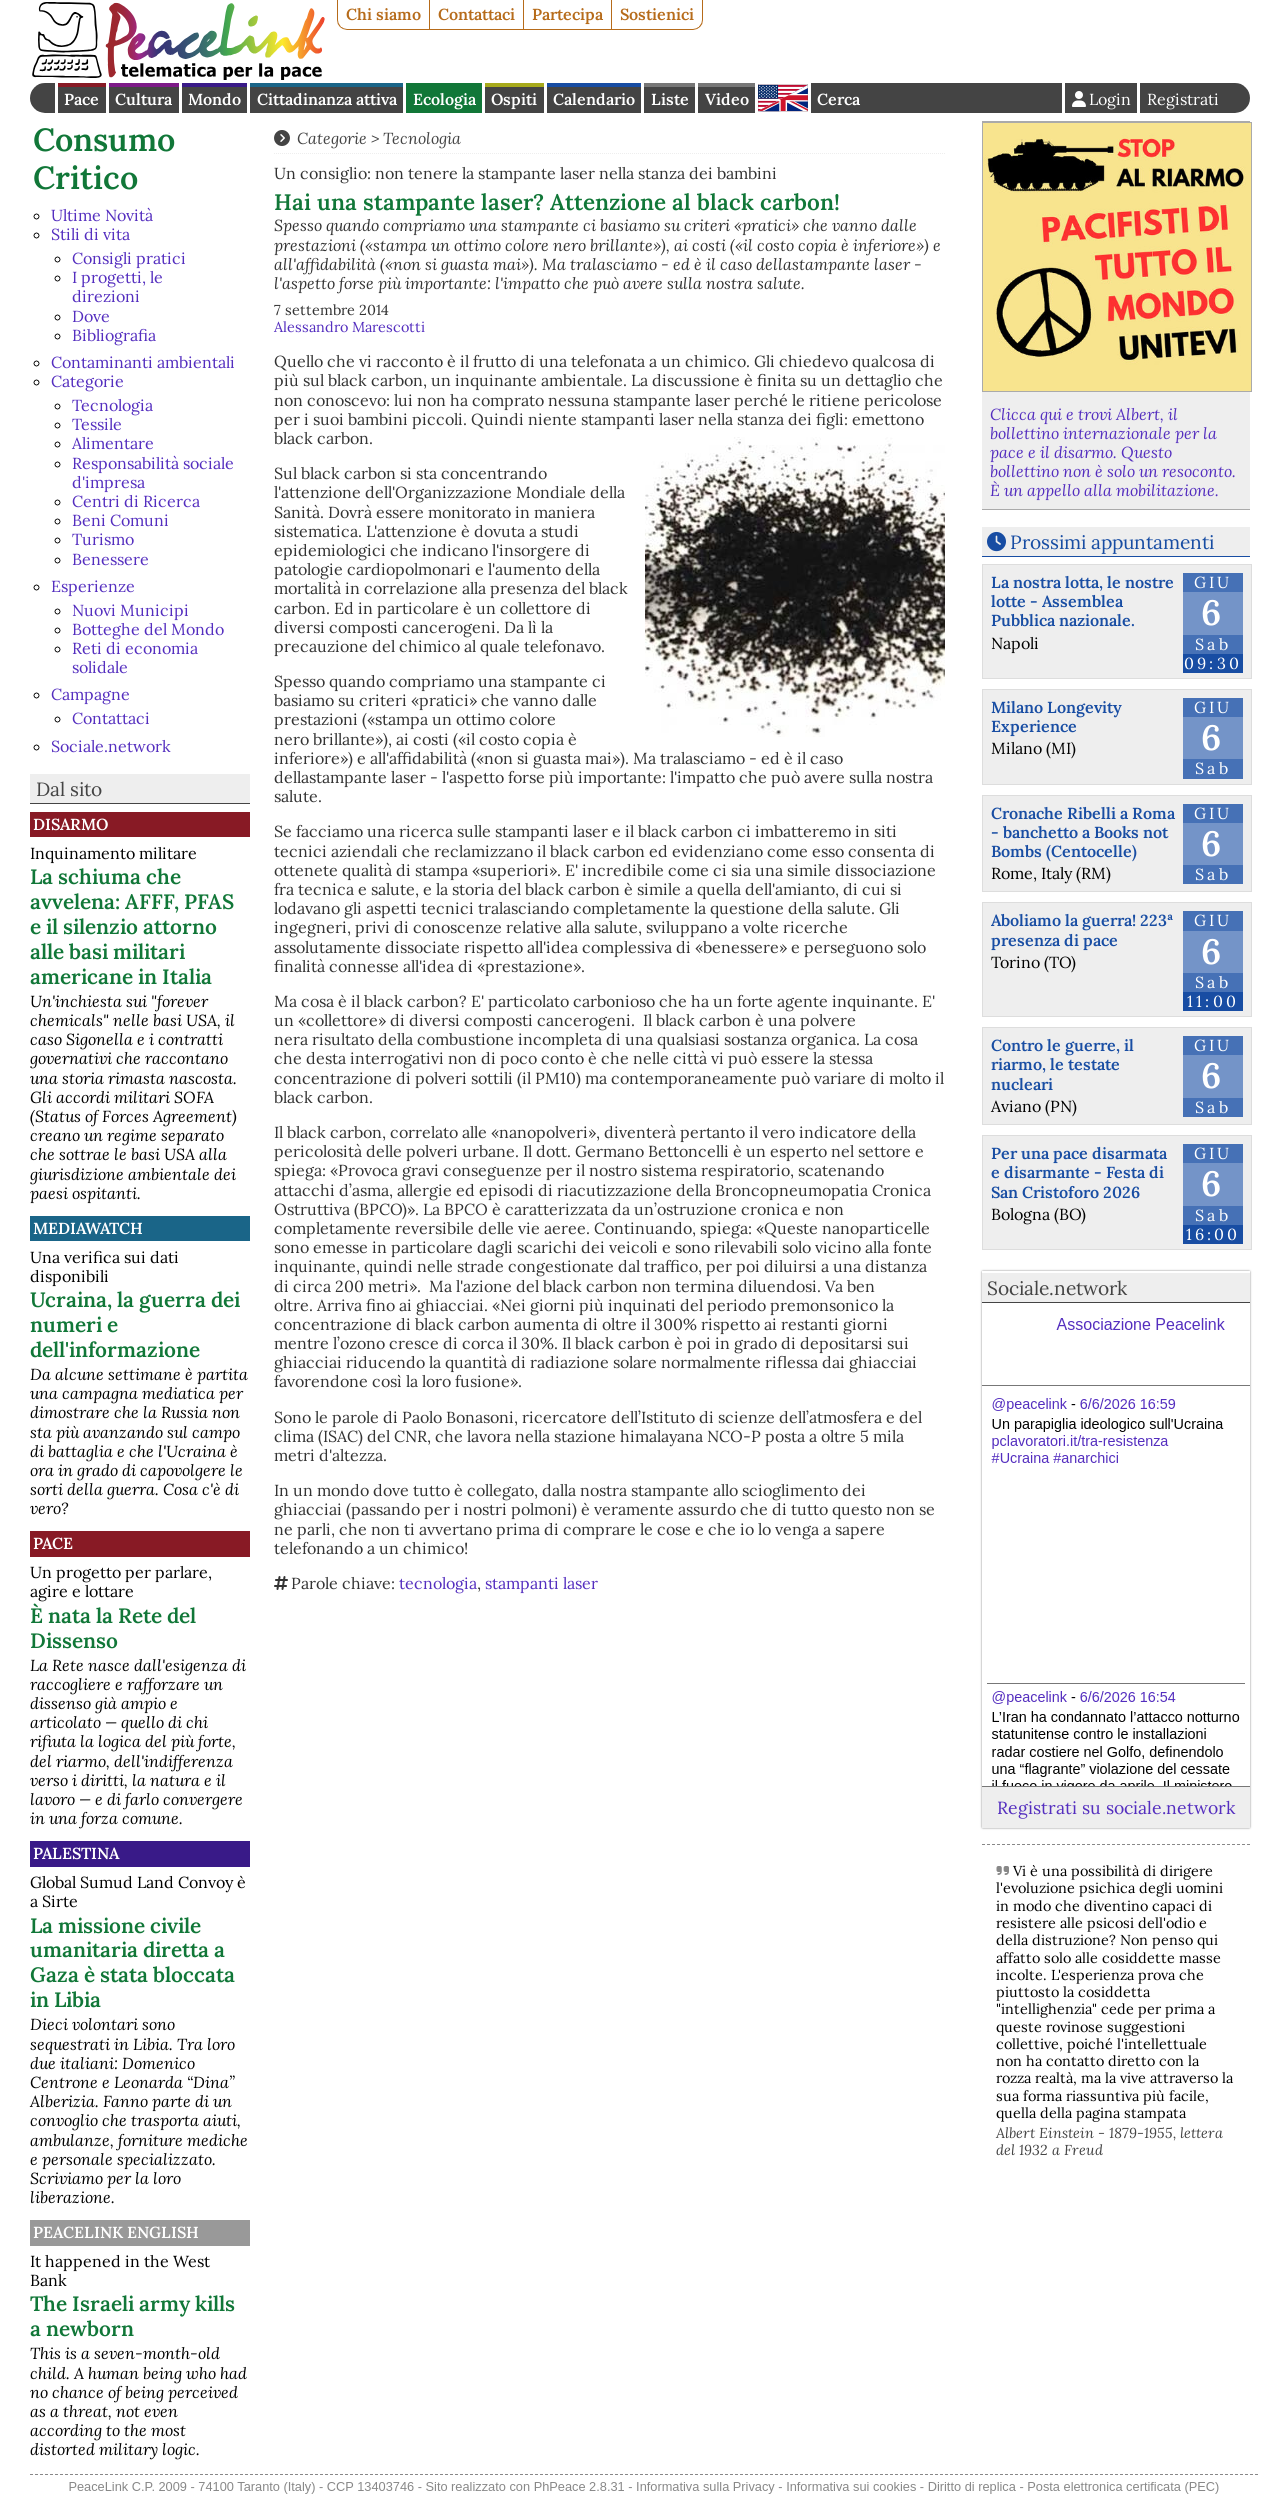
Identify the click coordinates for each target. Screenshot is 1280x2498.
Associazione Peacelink (1141, 1324)
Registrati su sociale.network (1116, 1807)
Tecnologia (112, 405)
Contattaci (476, 14)
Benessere (110, 559)
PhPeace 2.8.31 (579, 2486)
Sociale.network (111, 746)
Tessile (97, 424)
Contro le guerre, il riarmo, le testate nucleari (1062, 1064)
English (783, 98)
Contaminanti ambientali (143, 362)
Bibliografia (114, 335)
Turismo (103, 539)
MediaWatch (88, 1228)
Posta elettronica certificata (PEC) (1123, 2486)
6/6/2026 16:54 (1128, 1697)
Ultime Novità (102, 215)
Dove (91, 316)
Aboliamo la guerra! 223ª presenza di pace (1082, 929)
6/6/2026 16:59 (1128, 1404)
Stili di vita (90, 234)
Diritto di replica (972, 2486)
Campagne (90, 694)
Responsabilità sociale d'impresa (153, 472)
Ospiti (514, 99)
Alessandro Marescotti (349, 327)
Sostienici (657, 14)
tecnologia (438, 1583)
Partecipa (567, 14)
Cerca (838, 99)
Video (727, 99)
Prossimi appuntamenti (1112, 542)
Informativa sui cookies (851, 2486)
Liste (670, 99)
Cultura (143, 99)
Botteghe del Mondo (148, 629)
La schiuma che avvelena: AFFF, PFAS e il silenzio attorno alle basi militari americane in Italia (132, 926)
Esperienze (93, 586)
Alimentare (113, 443)
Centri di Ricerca (136, 501)
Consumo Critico (104, 158)
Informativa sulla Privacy (705, 2486)
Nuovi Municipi (130, 610)
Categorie (87, 381)
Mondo (214, 99)
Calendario (594, 99)
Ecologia (444, 99)
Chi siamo (383, 14)
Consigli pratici (129, 258)
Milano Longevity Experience (1056, 716)
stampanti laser (541, 1583)
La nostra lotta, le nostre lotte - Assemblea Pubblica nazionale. (1082, 601)
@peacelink (1029, 1404)
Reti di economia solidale (135, 657)
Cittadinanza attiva (327, 99)
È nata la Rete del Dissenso (113, 1628)
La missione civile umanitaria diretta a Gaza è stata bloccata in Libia (132, 1963)
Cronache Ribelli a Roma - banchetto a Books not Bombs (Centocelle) (1083, 832)
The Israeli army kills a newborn (132, 2316)
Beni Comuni (120, 520)
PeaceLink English (116, 2232)
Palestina (76, 1853)
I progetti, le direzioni (117, 286)
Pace (81, 99)
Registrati (1183, 99)
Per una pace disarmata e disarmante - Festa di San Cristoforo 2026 (1079, 1172)
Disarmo (70, 824)
